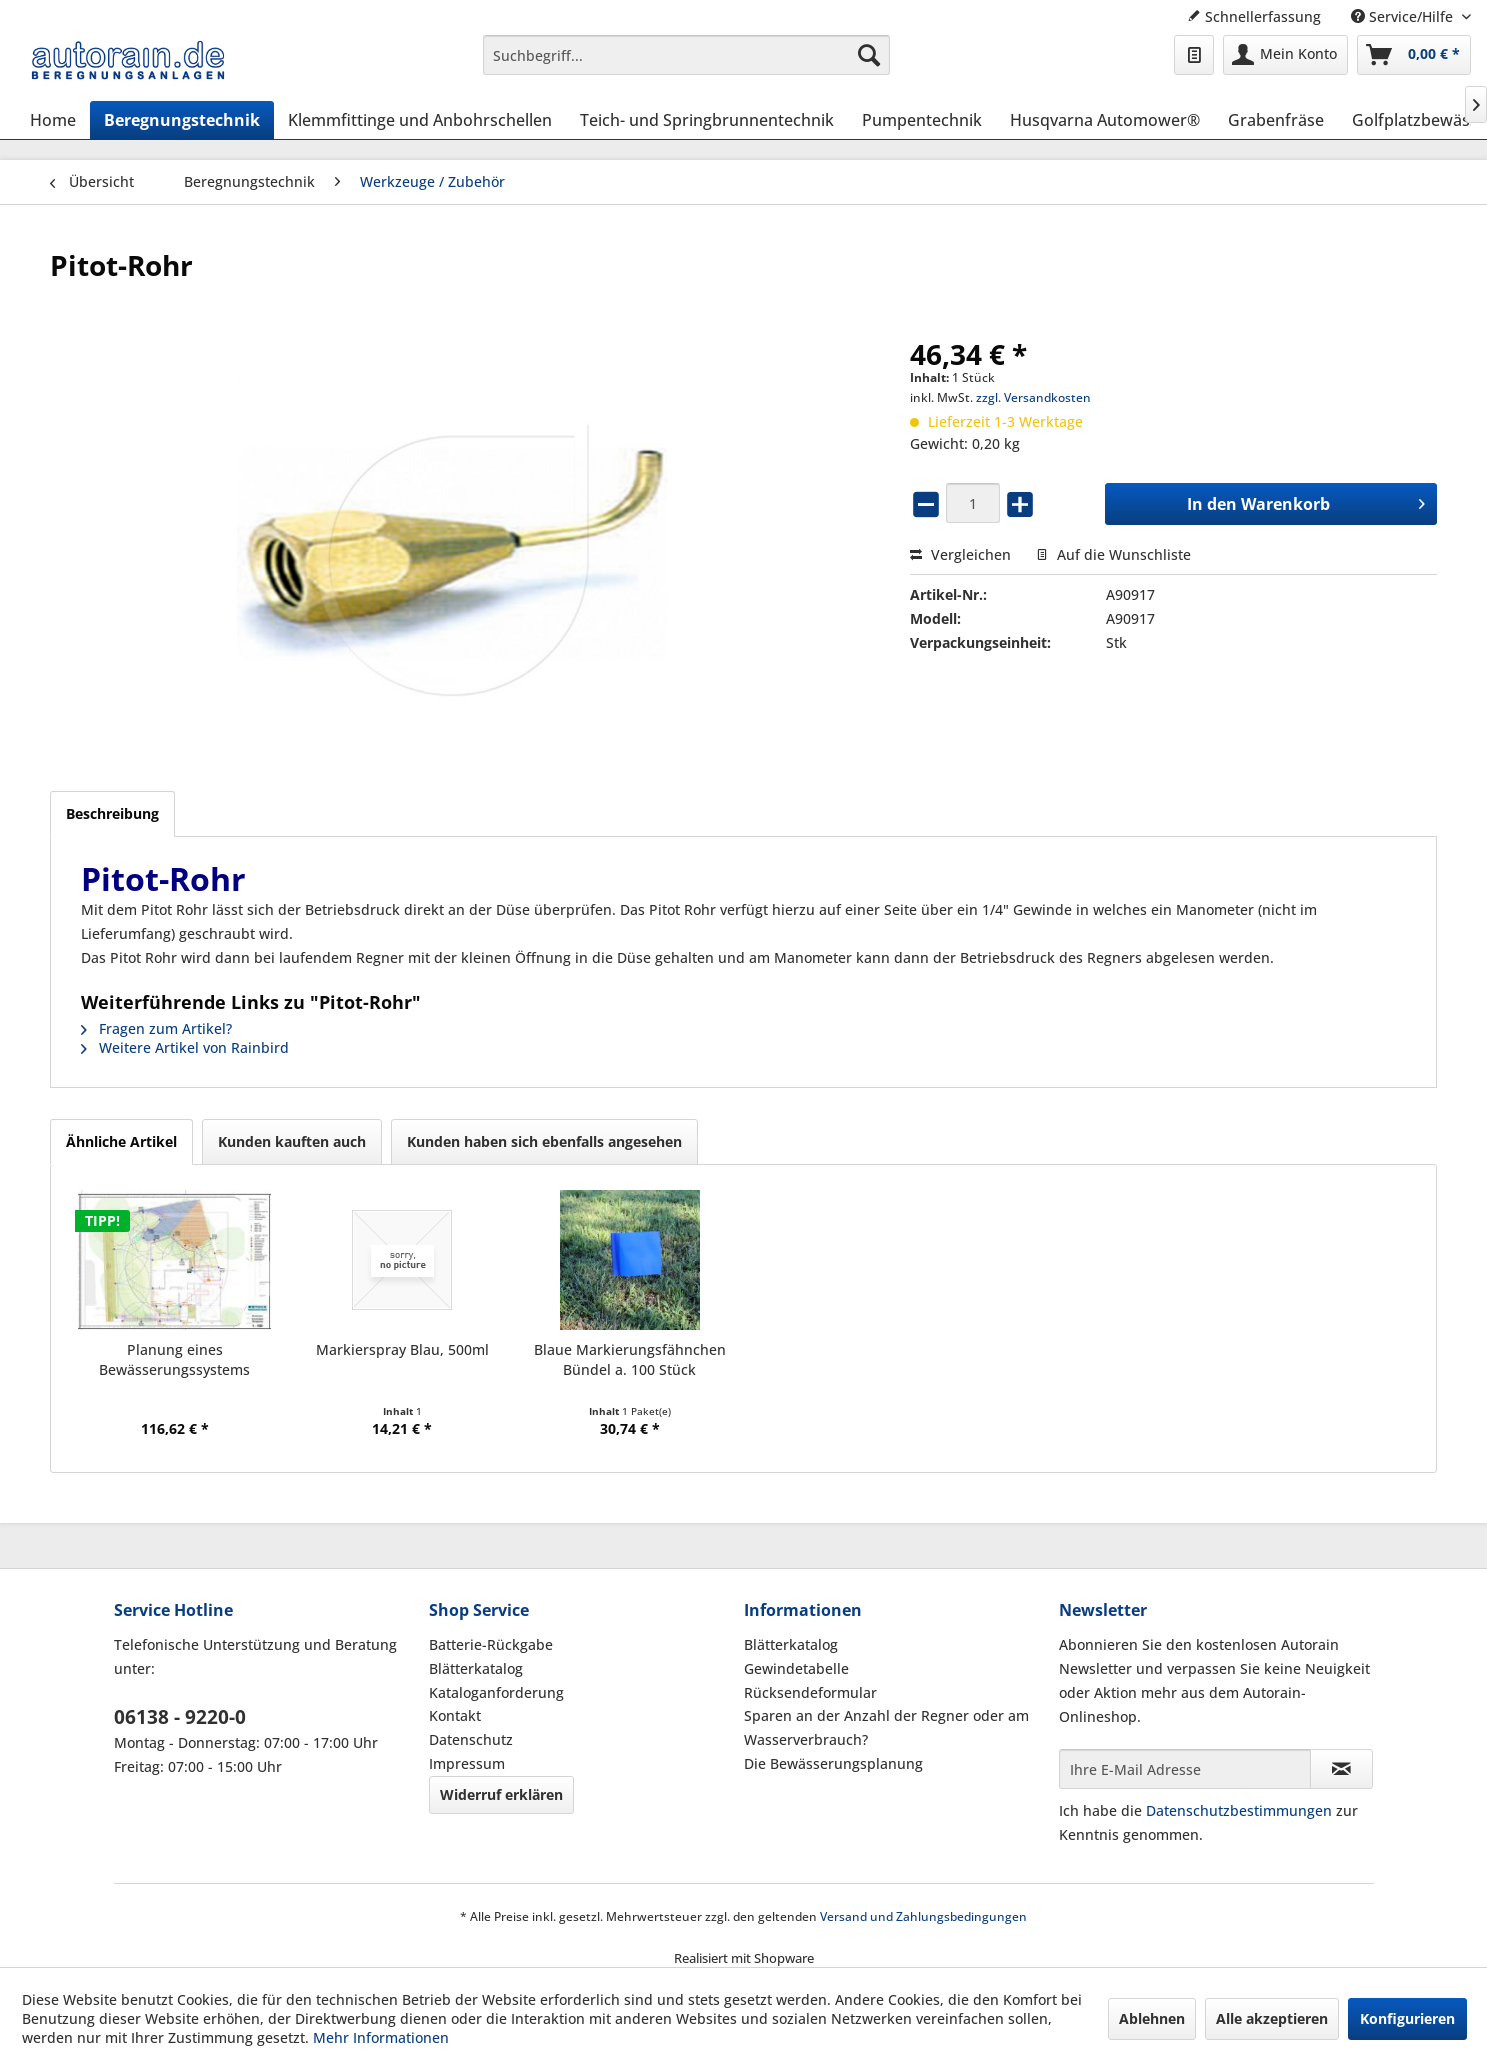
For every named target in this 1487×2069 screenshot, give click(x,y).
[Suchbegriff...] (686, 55)
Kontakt (455, 1715)
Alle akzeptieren (1272, 2018)
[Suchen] (869, 55)
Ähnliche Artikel (121, 1141)
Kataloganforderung (496, 1692)
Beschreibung (112, 813)
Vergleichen (960, 554)
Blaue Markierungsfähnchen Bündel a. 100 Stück (630, 1359)
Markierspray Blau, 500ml (402, 1349)
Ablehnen (1152, 2018)
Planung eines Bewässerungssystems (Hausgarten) (174, 1360)
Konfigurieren (1407, 2018)
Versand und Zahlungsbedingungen (923, 1916)
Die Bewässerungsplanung (833, 1763)
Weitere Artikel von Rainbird (185, 1047)
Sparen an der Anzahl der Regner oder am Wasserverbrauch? (886, 1727)
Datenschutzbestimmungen (1239, 1810)
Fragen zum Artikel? (156, 1028)
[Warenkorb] (1414, 55)
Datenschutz (471, 1739)
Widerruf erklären (501, 1794)
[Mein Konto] (1285, 55)
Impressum (467, 1763)
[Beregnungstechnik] (182, 120)
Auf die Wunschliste (1113, 554)
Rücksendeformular (810, 1692)
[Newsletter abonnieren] (1341, 1769)
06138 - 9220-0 (180, 1717)
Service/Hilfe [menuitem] (1404, 16)
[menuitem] (686, 55)
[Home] (53, 120)
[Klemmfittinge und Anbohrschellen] (420, 120)
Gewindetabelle (796, 1668)
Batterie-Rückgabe (491, 1644)
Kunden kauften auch (292, 1141)
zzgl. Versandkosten (1033, 397)
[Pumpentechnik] (922, 120)
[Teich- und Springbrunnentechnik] (707, 120)
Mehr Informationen (381, 2037)
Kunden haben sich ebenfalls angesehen (544, 1141)
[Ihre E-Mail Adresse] (1185, 1769)
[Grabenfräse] (1276, 120)
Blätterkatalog (476, 1668)
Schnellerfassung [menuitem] (1254, 16)
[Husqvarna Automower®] (1105, 120)
